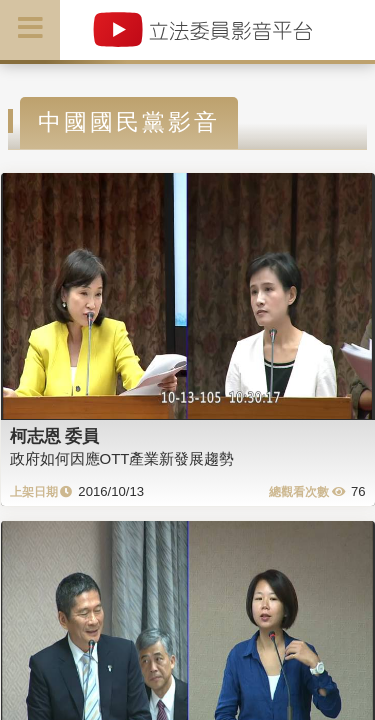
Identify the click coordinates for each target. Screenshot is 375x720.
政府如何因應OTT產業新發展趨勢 (122, 458)
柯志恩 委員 (55, 436)
